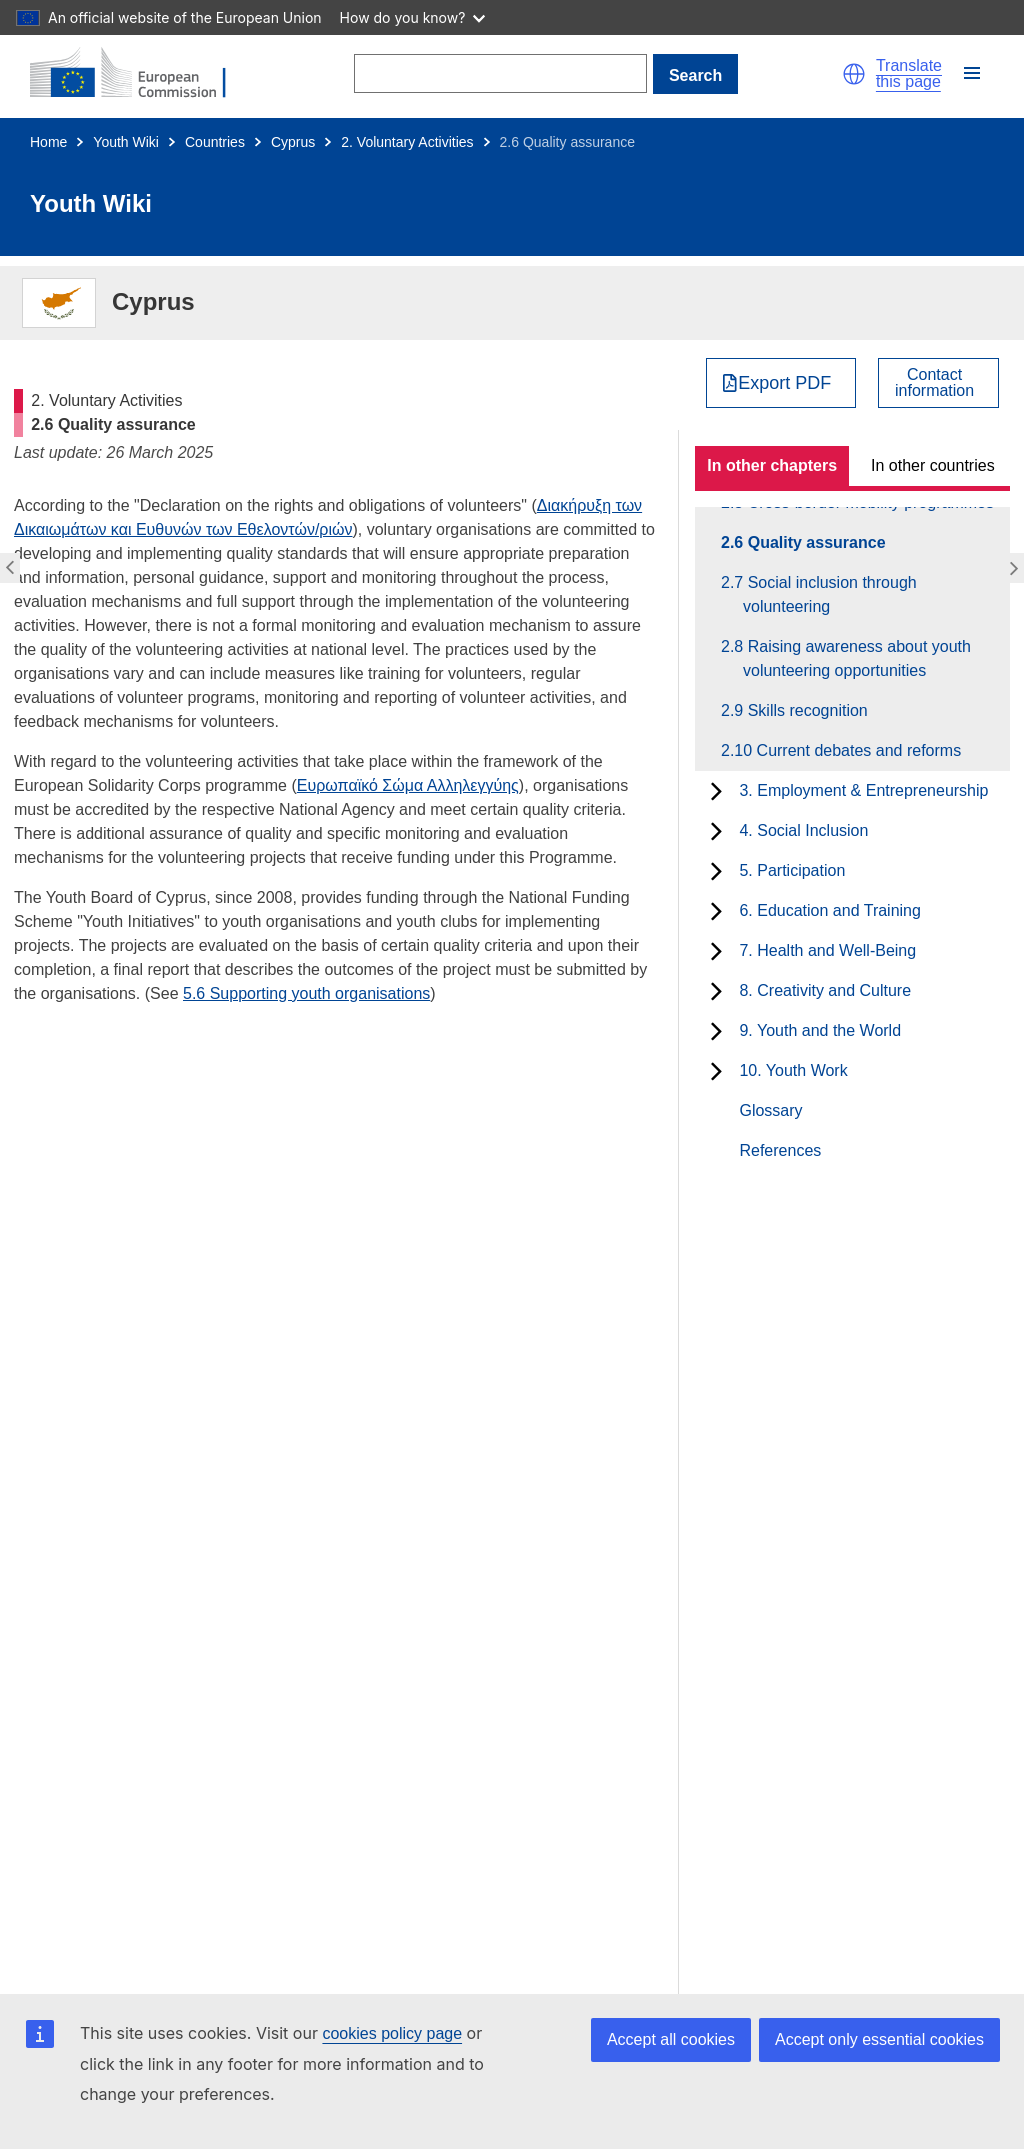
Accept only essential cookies (879, 2039)
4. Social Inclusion (803, 830)
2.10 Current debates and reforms (852, 750)
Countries (215, 142)
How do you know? (413, 17)
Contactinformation (934, 383)
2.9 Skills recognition (805, 710)
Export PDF (784, 383)
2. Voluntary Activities (407, 142)
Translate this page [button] (909, 74)
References (780, 1150)
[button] (854, 74)
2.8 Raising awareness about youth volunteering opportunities (857, 658)
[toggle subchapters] (716, 791)
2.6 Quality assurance (814, 542)
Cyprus (293, 142)
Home (48, 142)
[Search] (500, 73)
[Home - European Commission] (140, 74)
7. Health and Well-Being (827, 950)
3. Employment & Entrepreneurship (863, 790)
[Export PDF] (781, 383)
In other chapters (772, 465)
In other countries (933, 465)
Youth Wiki (126, 142)
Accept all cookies (671, 2039)
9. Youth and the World (820, 1030)
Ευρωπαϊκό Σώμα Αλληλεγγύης (408, 785)
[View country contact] (938, 383)
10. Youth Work (793, 1070)
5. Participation (792, 870)
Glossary (770, 1110)
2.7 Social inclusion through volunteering (830, 594)
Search (695, 75)
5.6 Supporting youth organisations (306, 993)
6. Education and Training (829, 910)
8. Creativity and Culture (825, 990)
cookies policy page (392, 2033)
